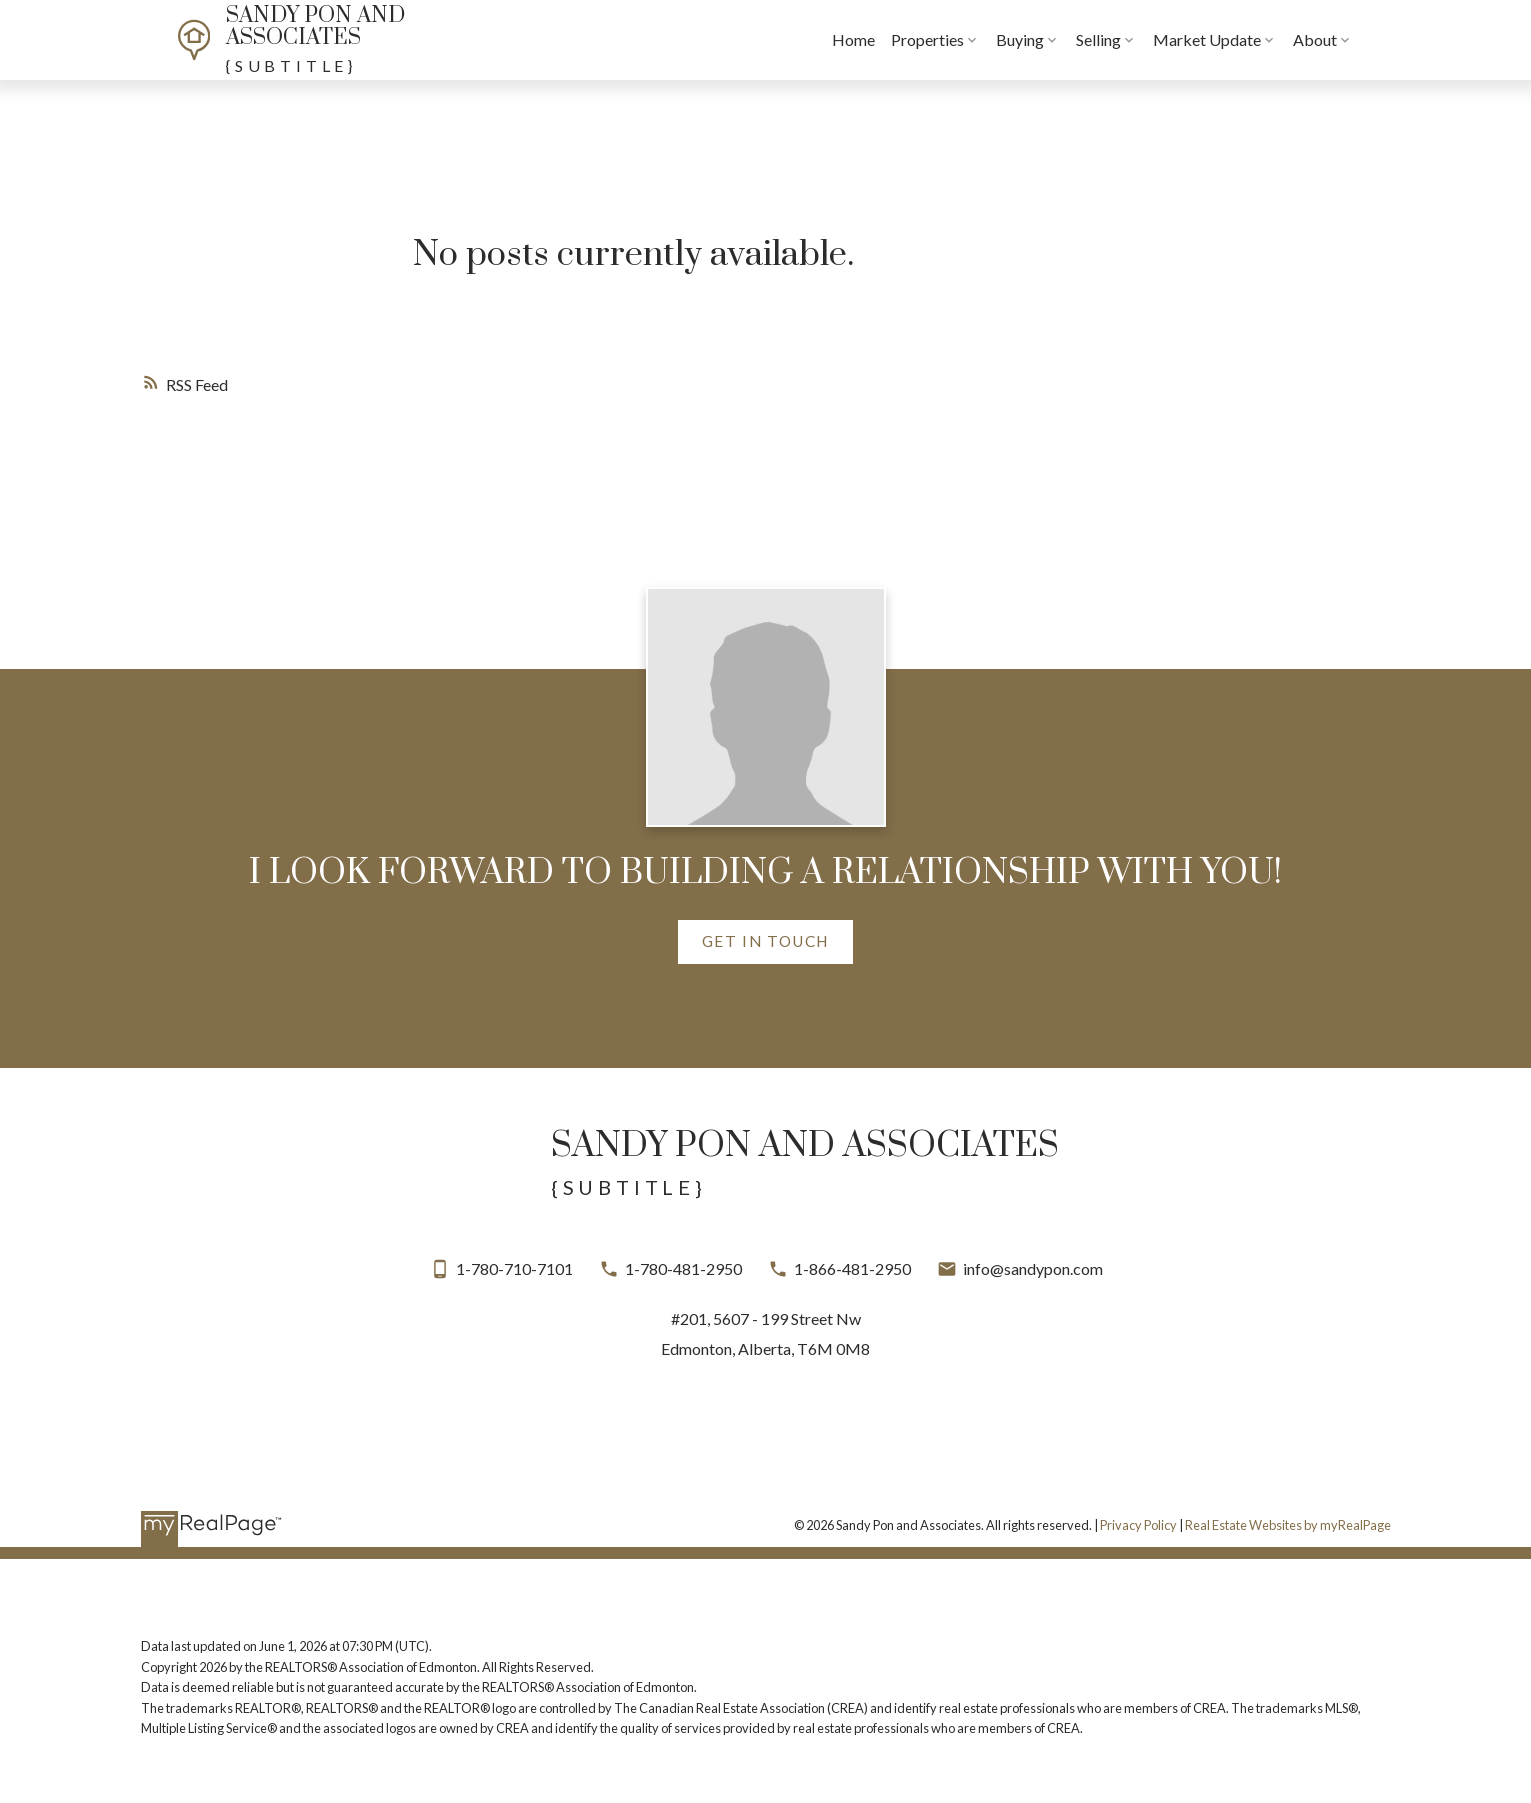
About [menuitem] (1353, 39)
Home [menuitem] (891, 39)
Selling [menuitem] (1136, 39)
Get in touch (765, 941)
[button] (765, 942)
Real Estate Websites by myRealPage (1288, 1525)
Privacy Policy (1138, 1525)
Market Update (1245, 39)
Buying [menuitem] (1058, 39)
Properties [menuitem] (965, 39)
